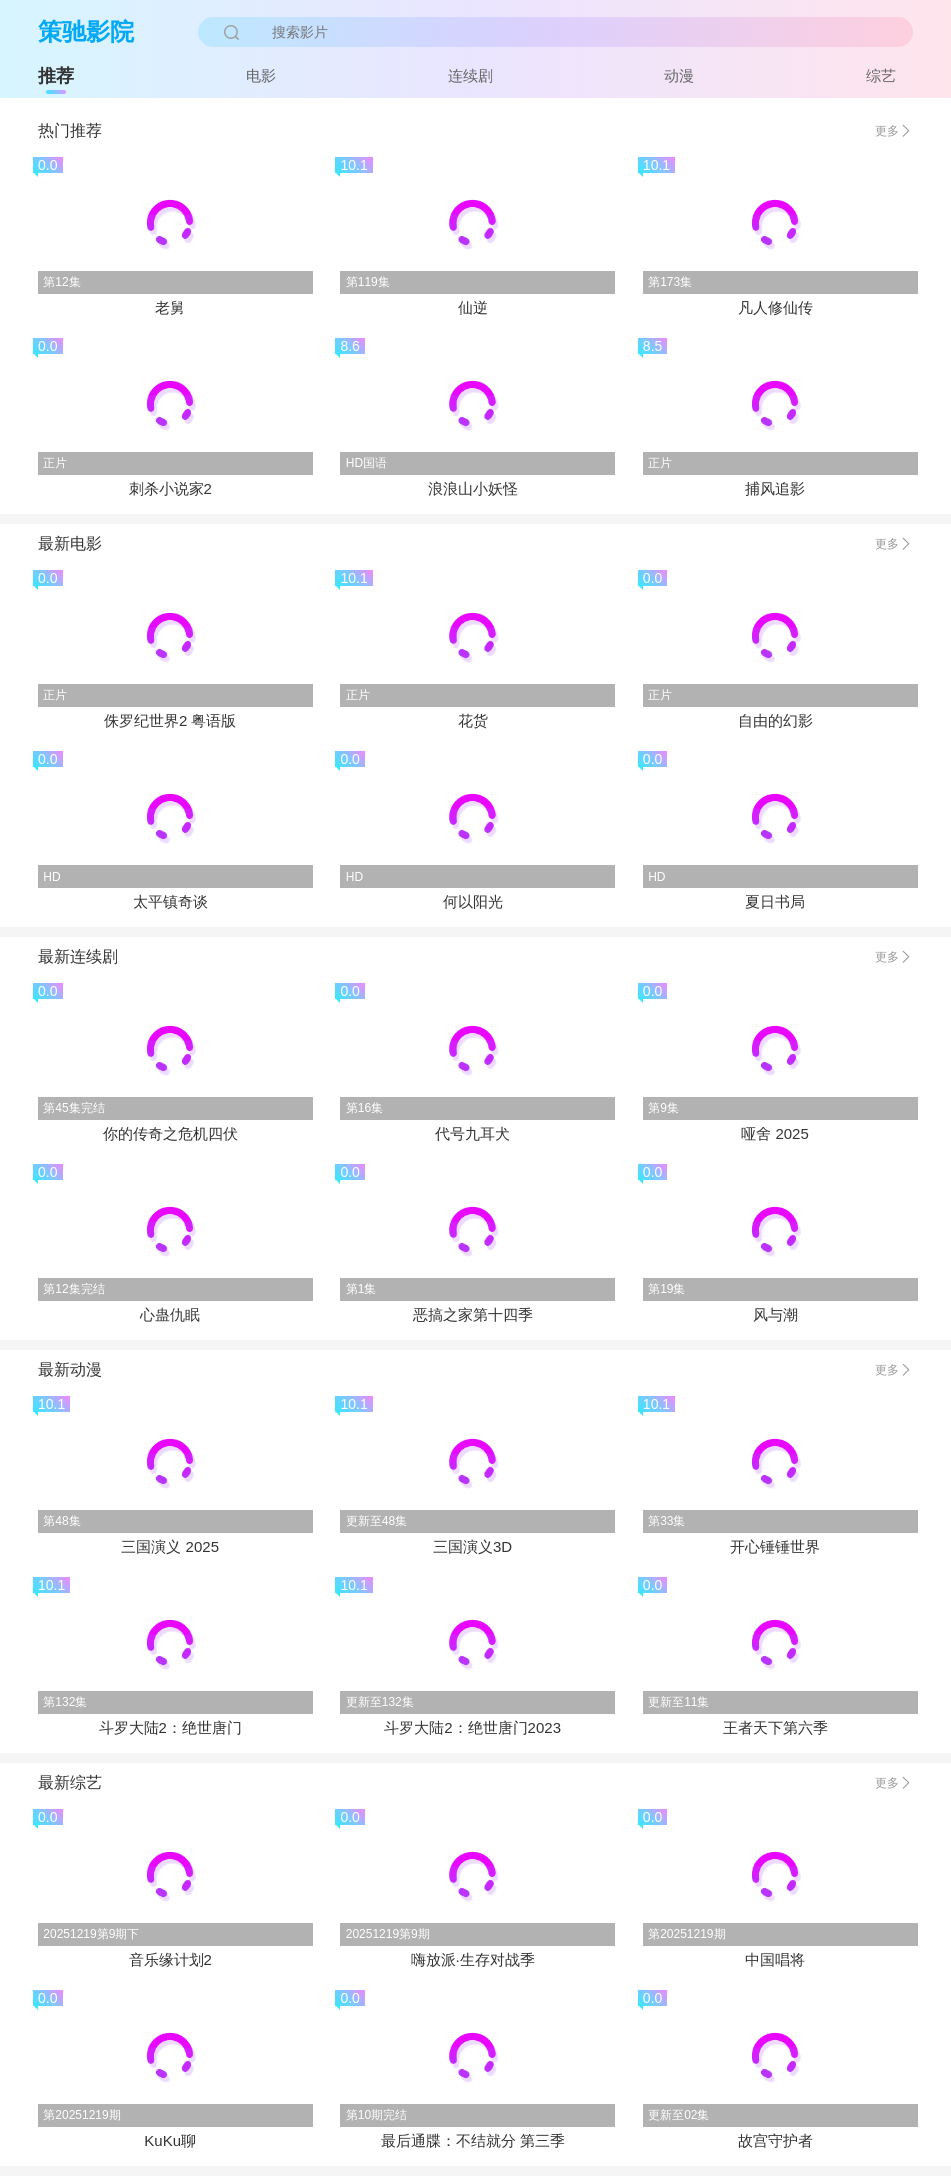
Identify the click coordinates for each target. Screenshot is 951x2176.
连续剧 (470, 75)
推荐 (56, 76)
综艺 (881, 75)
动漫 (679, 75)
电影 (261, 75)
